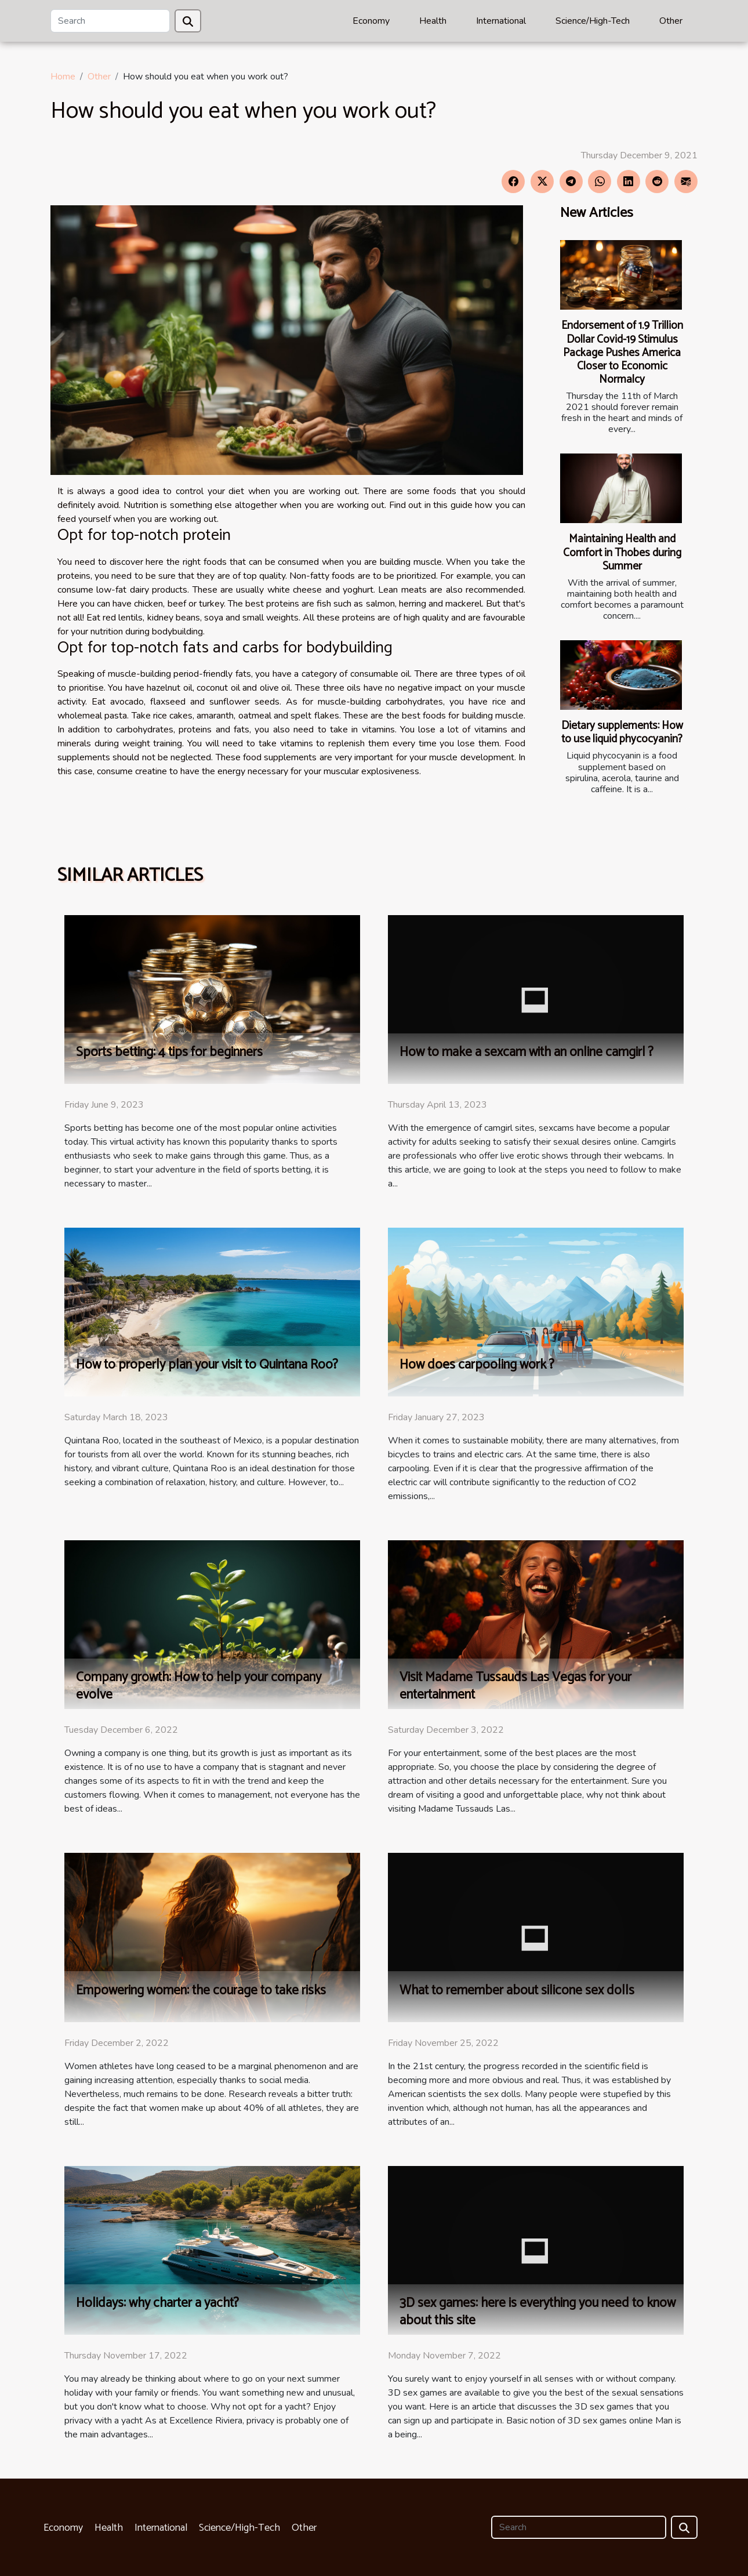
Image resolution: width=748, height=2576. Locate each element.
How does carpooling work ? (477, 1365)
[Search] (110, 20)
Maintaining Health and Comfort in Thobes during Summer (622, 552)
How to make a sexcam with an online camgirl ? (526, 1052)
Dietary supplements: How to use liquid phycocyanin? (622, 732)
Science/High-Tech (592, 20)
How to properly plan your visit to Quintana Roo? (207, 1365)
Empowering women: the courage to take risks (201, 1990)
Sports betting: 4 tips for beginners (169, 1052)
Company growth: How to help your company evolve (198, 1686)
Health (432, 20)
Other (670, 20)
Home (62, 76)
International (501, 20)
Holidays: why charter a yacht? (157, 2303)
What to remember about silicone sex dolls (517, 1990)
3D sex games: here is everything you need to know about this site (538, 2311)
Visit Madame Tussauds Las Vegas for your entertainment (515, 1686)
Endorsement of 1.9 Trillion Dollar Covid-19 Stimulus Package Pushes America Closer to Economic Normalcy (622, 352)
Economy (371, 20)
